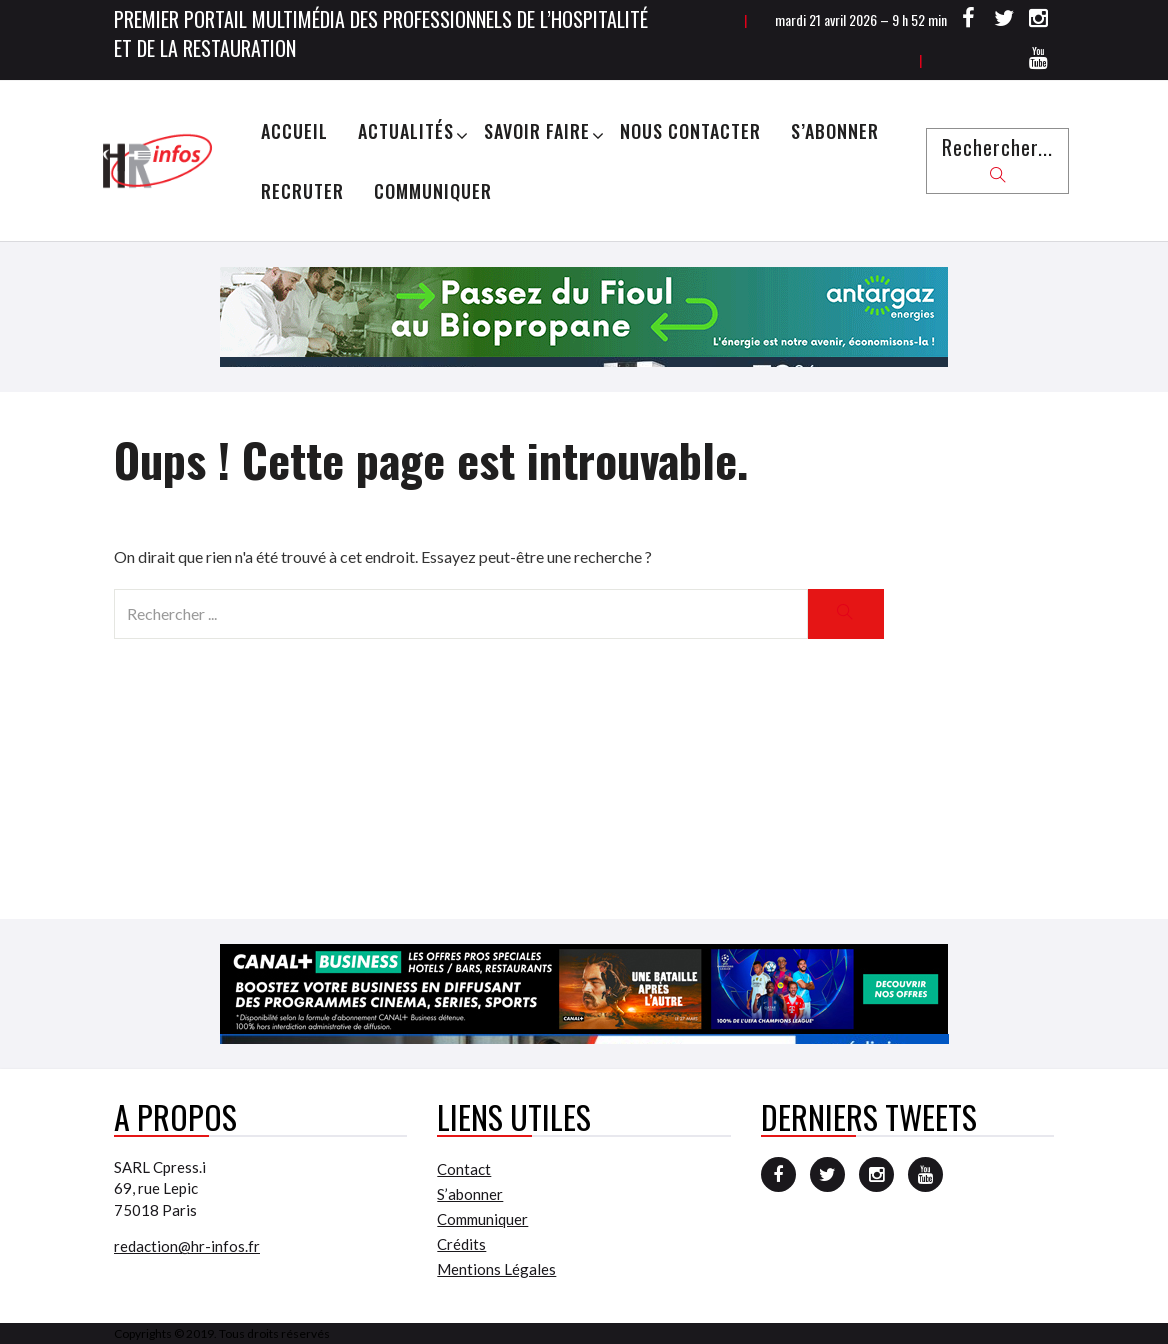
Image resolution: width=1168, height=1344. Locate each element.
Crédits (461, 1244)
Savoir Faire (537, 131)
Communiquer (433, 191)
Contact (464, 1169)
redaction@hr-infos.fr (187, 1246)
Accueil (294, 131)
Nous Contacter (690, 131)
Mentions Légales (496, 1269)
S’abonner (835, 131)
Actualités (406, 131)
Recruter (302, 191)
